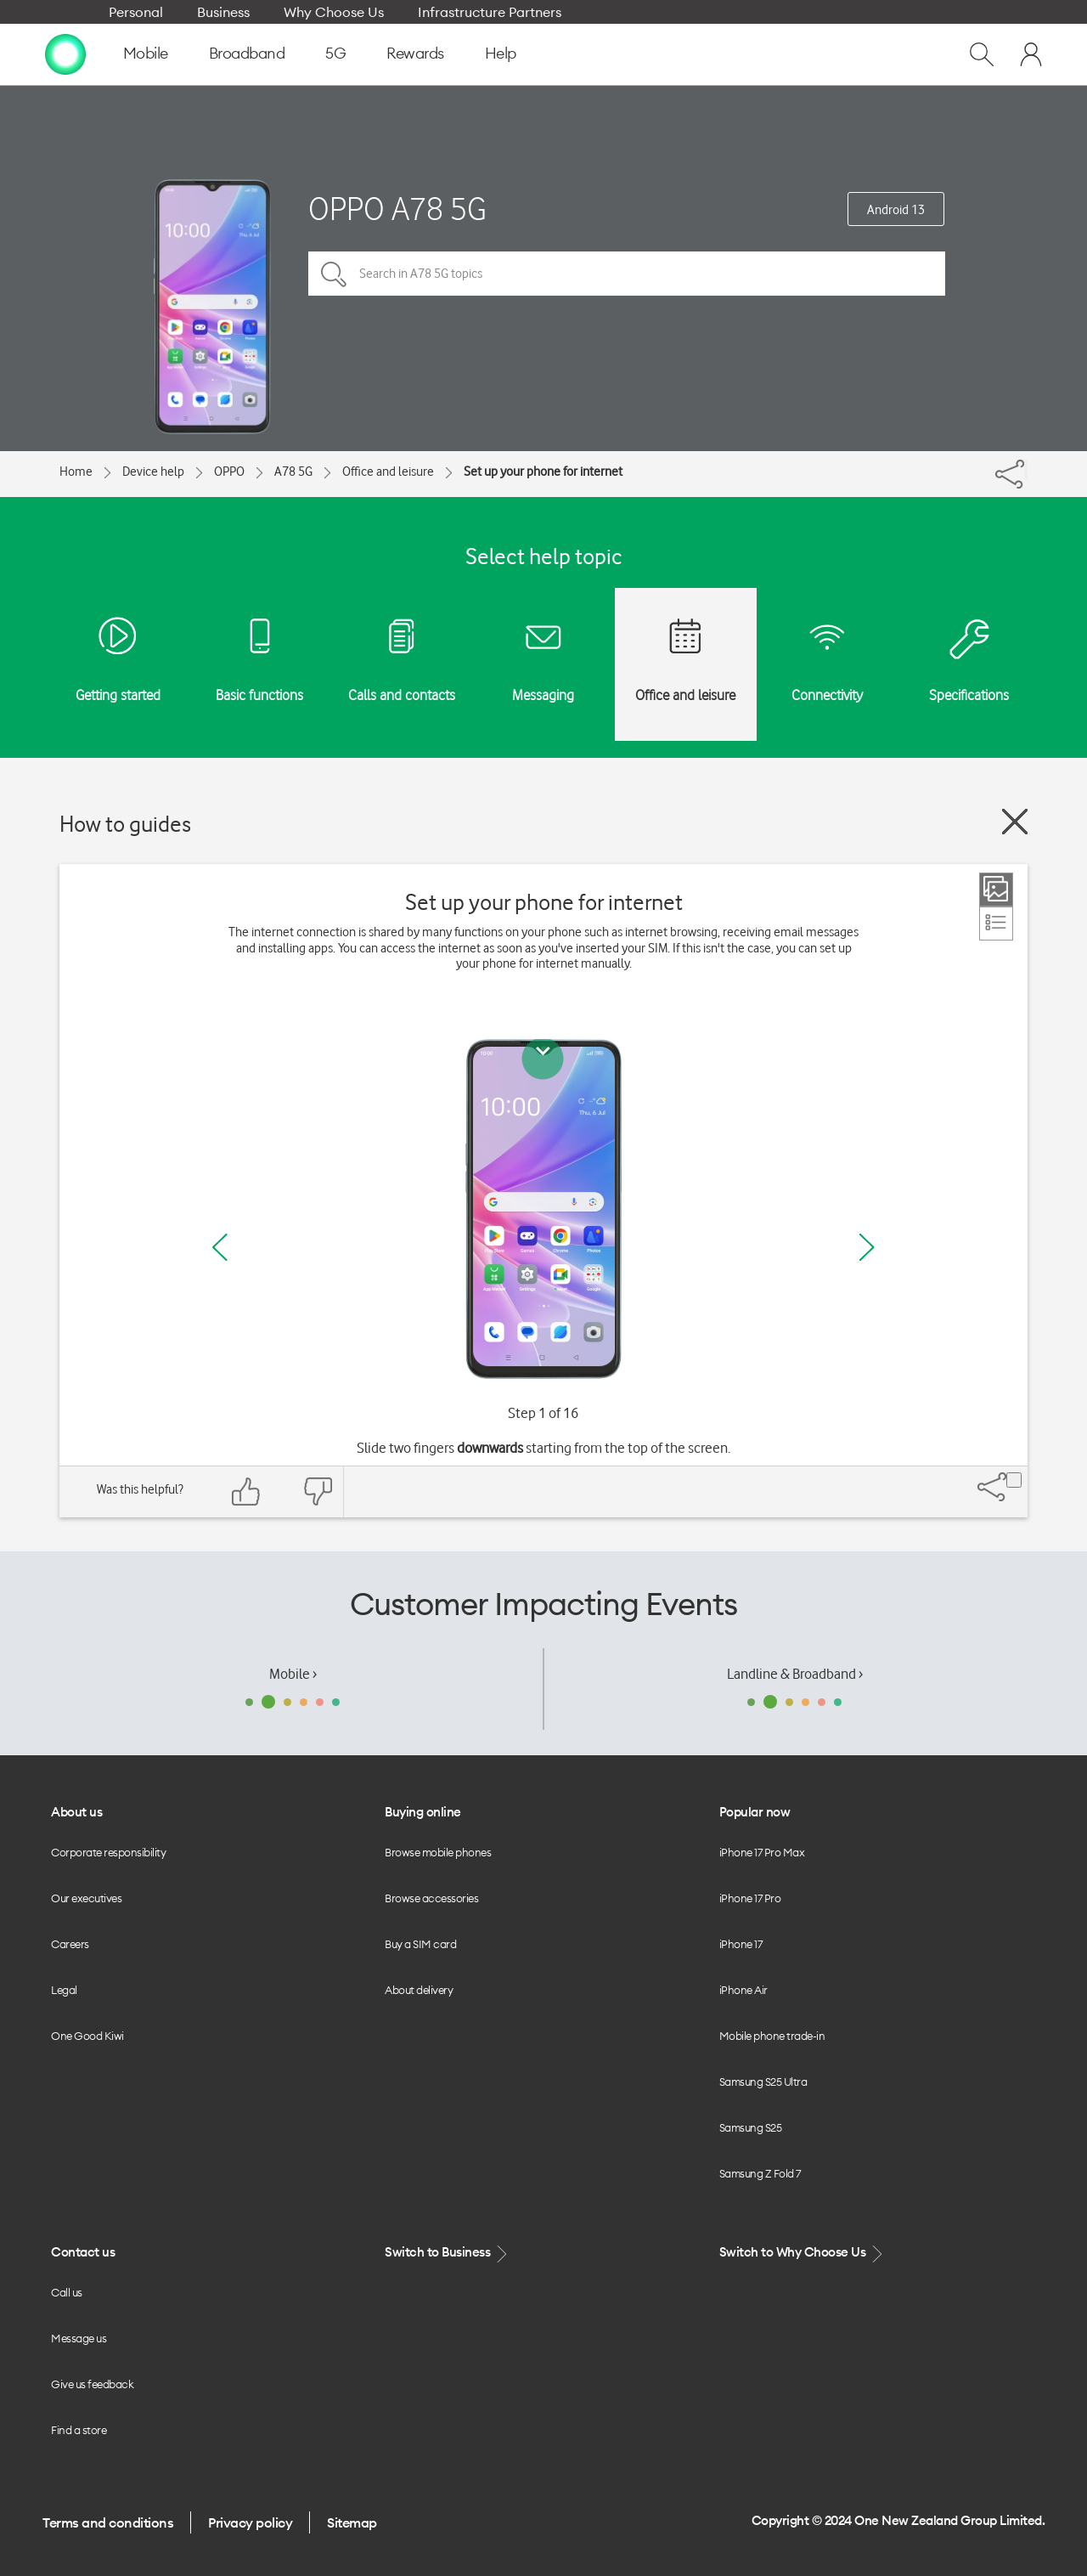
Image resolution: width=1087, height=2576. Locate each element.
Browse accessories (431, 1898)
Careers (70, 1944)
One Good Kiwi (87, 2035)
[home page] (65, 53)
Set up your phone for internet (543, 471)
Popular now (755, 1812)
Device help (153, 471)
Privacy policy (250, 2522)
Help (500, 53)
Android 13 (896, 209)
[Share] (1026, 470)
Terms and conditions (107, 2522)
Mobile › (293, 1673)
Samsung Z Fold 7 (760, 2173)
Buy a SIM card (420, 1944)
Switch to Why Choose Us (802, 2253)
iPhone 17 (741, 1944)
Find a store (78, 2430)
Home (76, 471)
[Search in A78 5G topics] (626, 273)
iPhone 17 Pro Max (762, 1852)
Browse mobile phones (438, 1852)
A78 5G (293, 471)
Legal (64, 1990)
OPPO (229, 471)
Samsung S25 (750, 2127)
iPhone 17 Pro (750, 1898)
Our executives (86, 1898)
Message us (78, 2338)
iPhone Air (743, 1990)
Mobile (145, 53)
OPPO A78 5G (397, 208)
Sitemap (352, 2522)
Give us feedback (92, 2384)
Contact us (83, 2252)
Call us (66, 2292)
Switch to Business (447, 2253)
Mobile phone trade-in (772, 2035)
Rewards (415, 53)
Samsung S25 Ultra (763, 2081)
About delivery (419, 1990)
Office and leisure (388, 471)
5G (335, 53)
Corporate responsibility (108, 1852)
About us (76, 1812)
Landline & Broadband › (795, 1673)
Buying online (423, 1812)
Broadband (247, 53)
